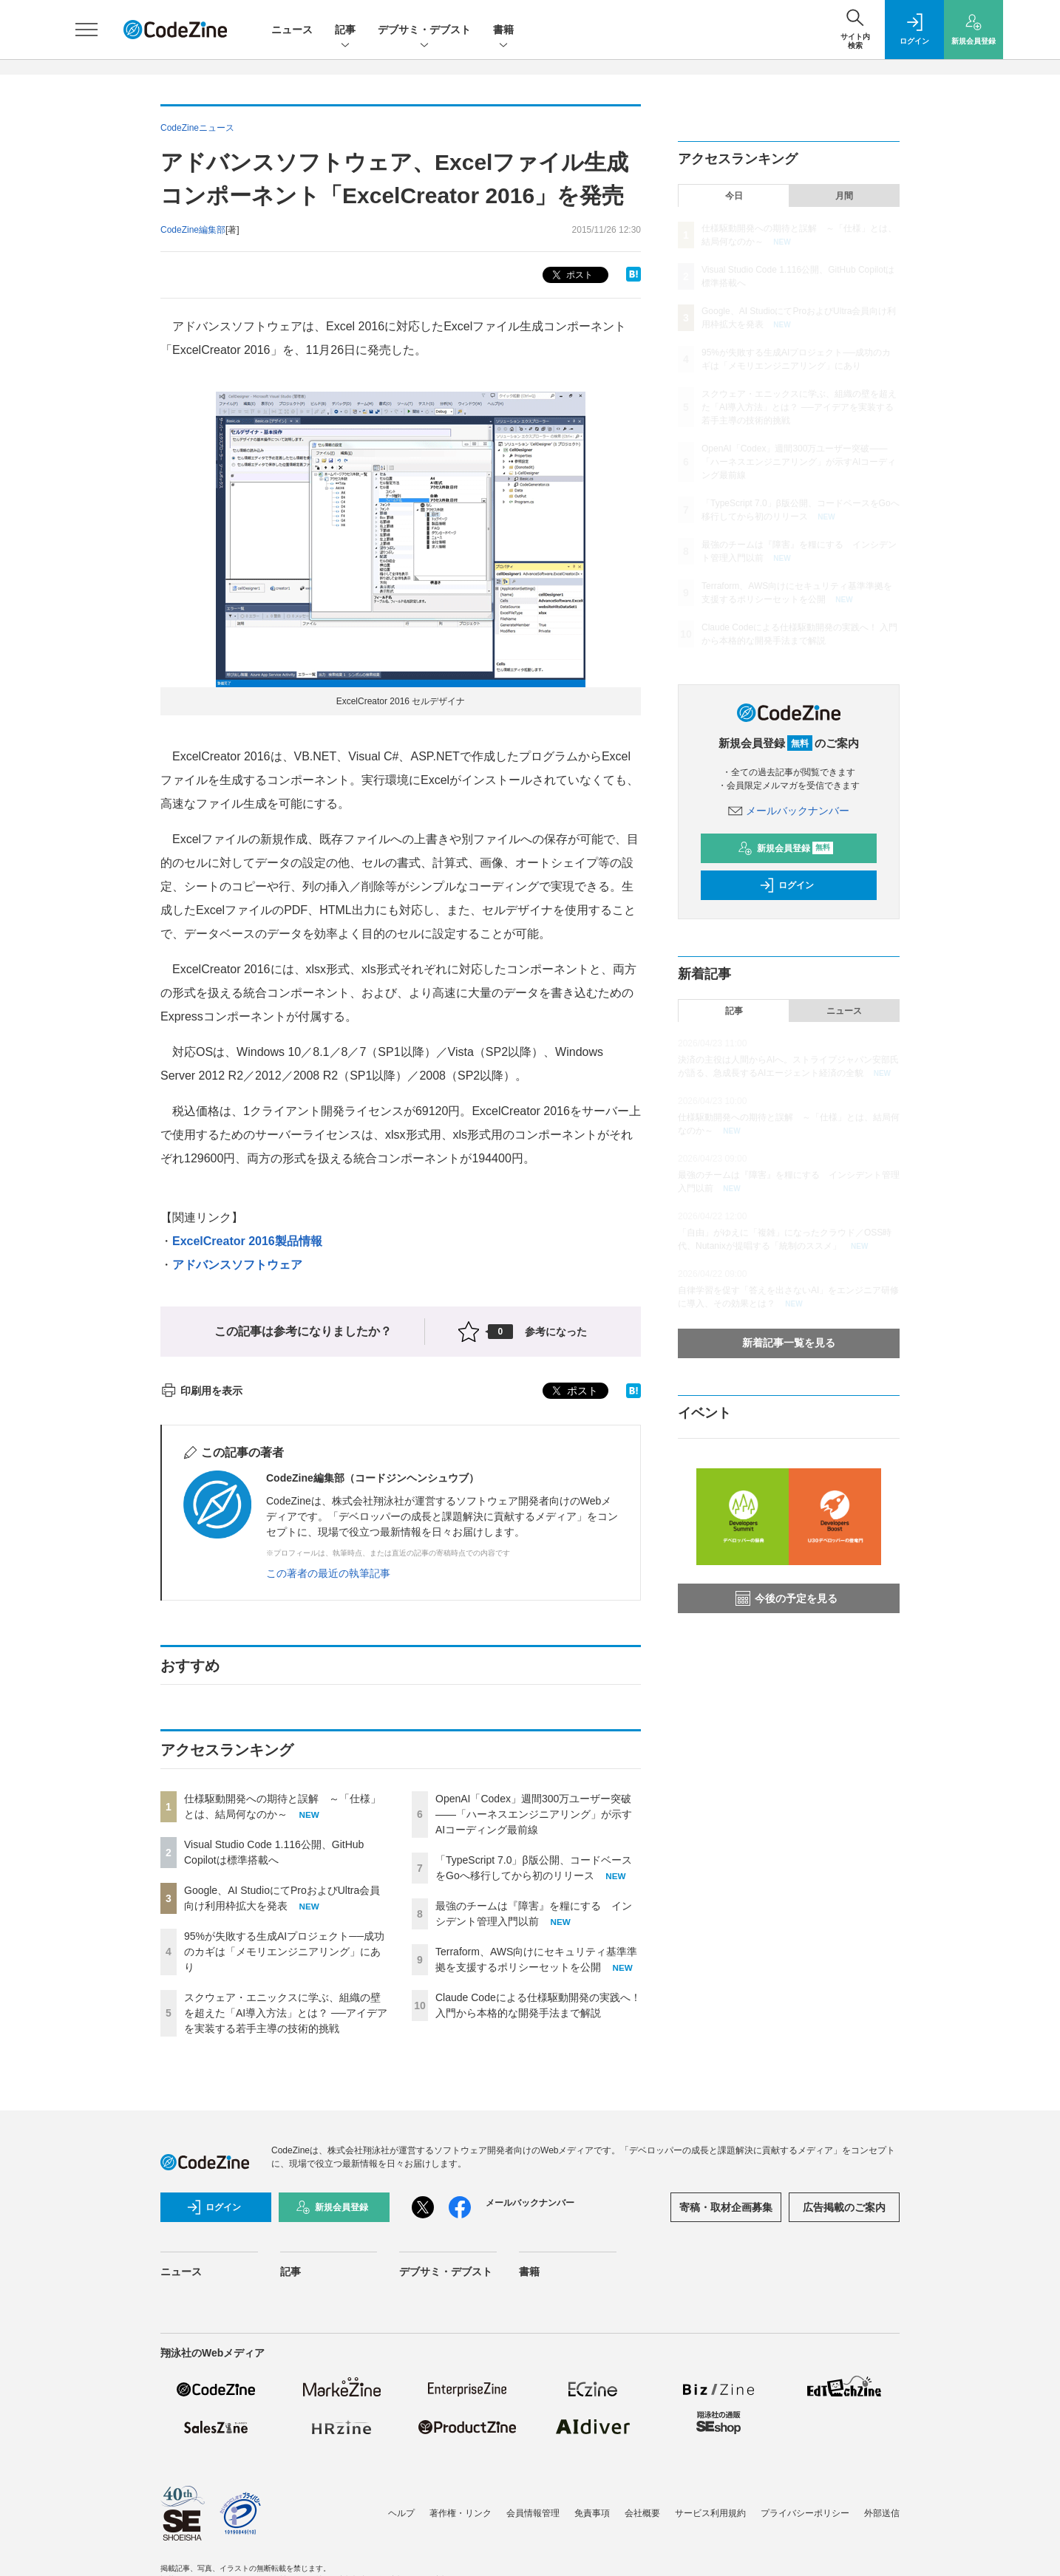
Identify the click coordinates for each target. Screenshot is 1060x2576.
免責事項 (592, 2513)
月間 (844, 196)
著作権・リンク (460, 2513)
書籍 (503, 31)
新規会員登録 (785, 848)
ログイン (786, 885)
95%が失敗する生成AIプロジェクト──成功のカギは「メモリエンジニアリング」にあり (284, 1951)
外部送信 (882, 2513)
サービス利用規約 (710, 2513)
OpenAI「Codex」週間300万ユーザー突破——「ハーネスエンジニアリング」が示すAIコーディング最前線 (533, 1814)
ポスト (571, 275)
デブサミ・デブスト (424, 31)
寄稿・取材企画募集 (725, 2207)
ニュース (292, 29)
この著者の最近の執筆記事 (328, 1573)
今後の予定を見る (786, 1598)
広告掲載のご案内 (844, 2207)
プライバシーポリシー (805, 2513)
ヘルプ (401, 2513)
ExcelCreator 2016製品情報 (247, 1241)
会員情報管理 (533, 2513)
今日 (734, 196)
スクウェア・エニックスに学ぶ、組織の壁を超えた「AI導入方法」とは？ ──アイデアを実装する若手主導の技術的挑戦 (285, 2012)
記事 (345, 31)
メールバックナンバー (788, 811)
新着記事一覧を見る (788, 1343)
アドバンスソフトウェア (237, 1264)
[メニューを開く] (86, 29)
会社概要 (642, 2513)
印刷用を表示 (201, 1391)
